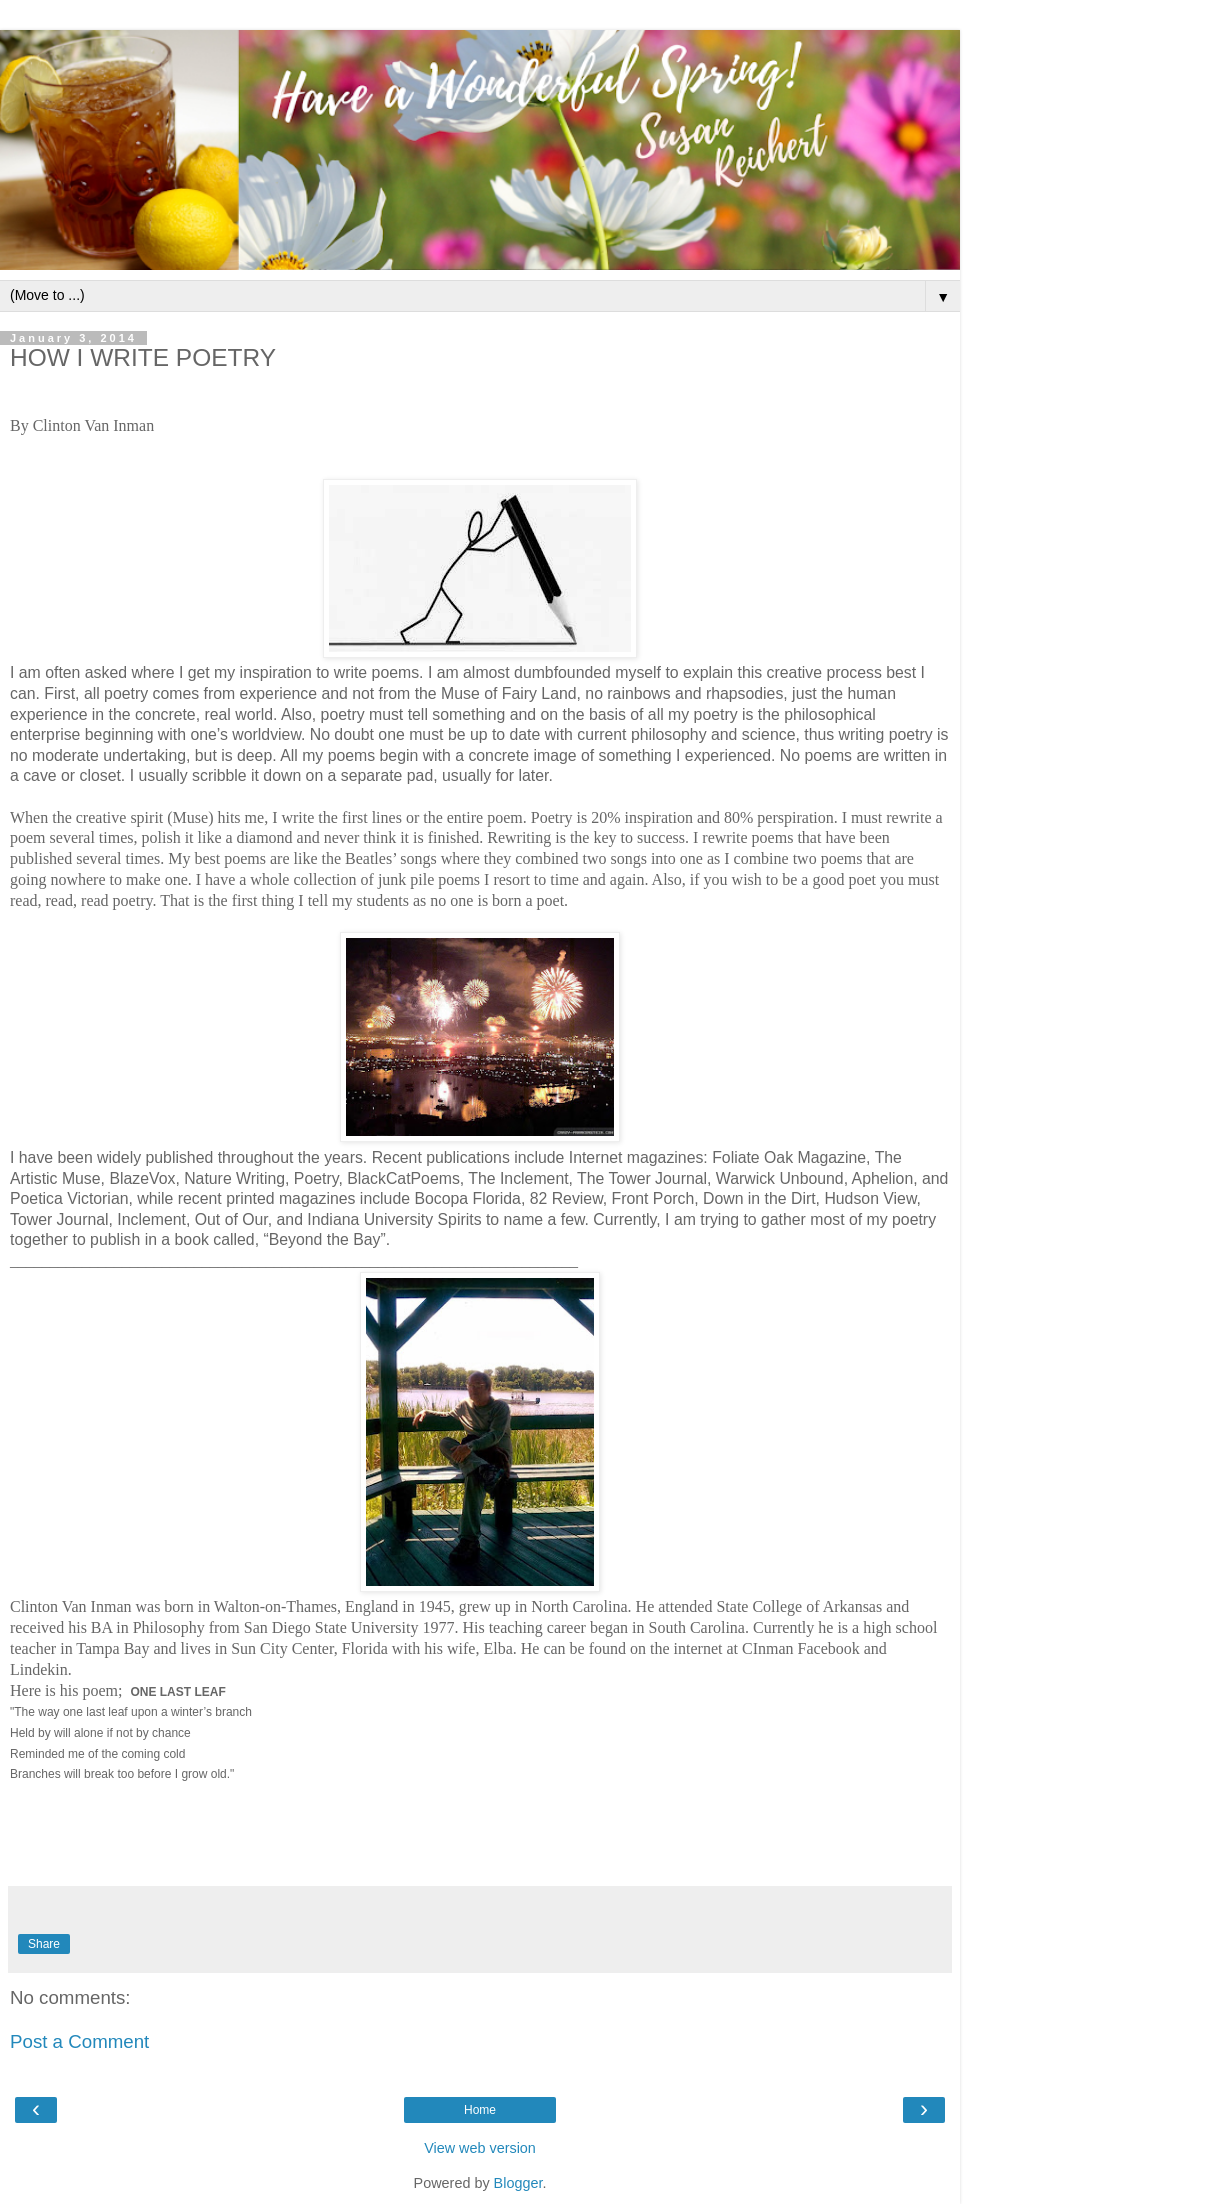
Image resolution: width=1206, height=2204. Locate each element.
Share (44, 1944)
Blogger (518, 2183)
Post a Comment (79, 2041)
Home (480, 2110)
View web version (480, 2148)
